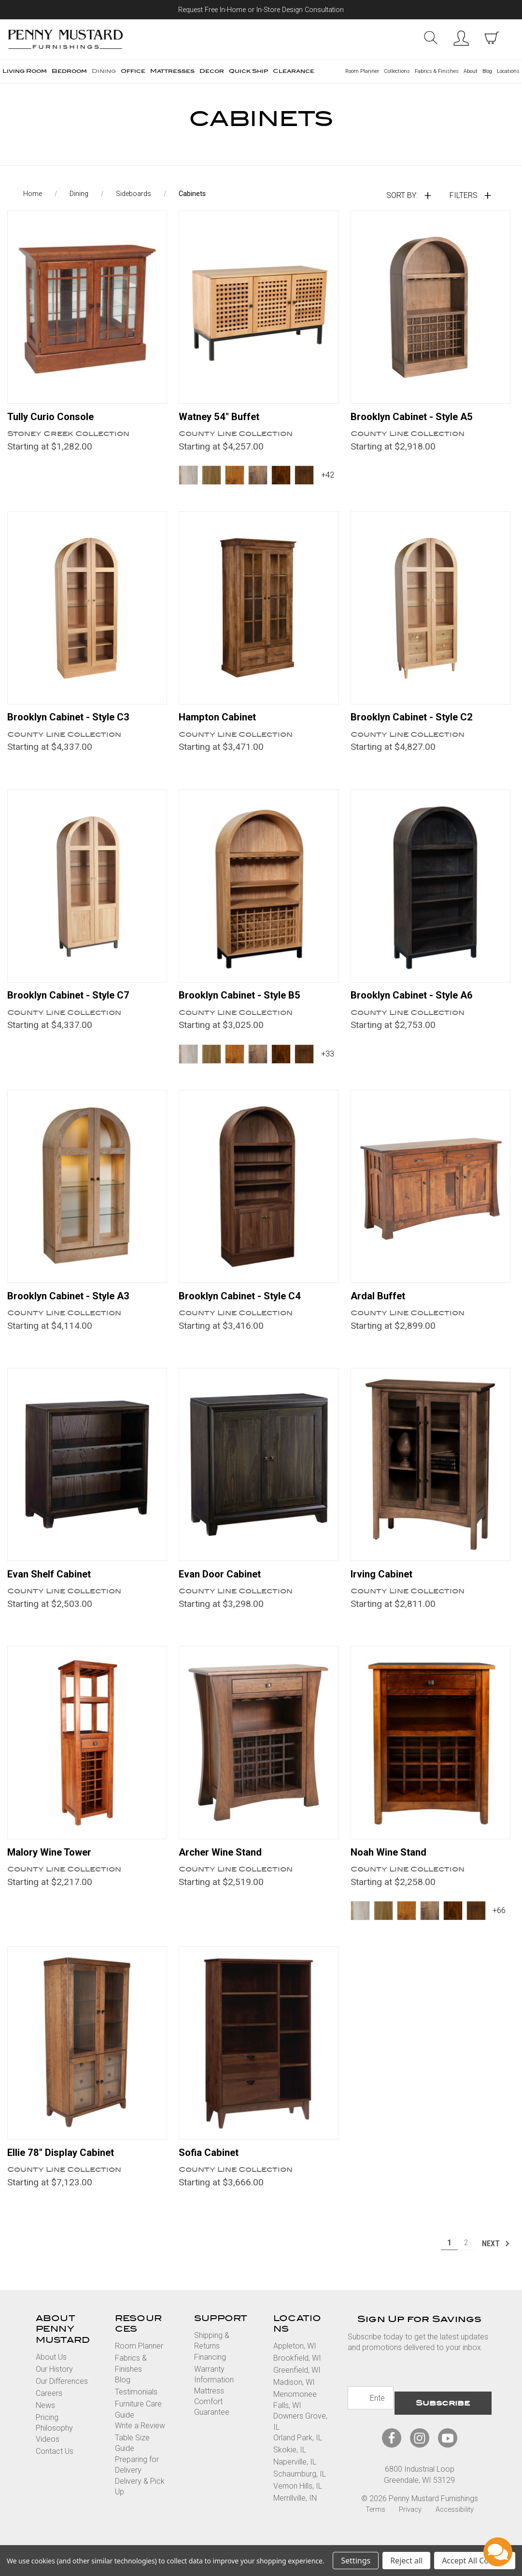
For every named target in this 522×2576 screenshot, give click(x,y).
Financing (210, 2374)
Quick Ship (248, 71)
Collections (397, 71)
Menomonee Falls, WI (295, 2417)
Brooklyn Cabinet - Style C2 (418, 725)
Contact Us (54, 2468)
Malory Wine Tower (53, 1866)
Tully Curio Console (55, 423)
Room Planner (362, 71)
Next (496, 2260)
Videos (47, 2456)
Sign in (460, 37)
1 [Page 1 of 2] (449, 2260)
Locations (508, 71)
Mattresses (172, 71)
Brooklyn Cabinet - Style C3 (74, 725)
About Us (51, 2374)
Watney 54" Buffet (223, 423)
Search (429, 37)
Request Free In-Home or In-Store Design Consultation (261, 10)
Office (133, 71)
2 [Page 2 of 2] (466, 2260)
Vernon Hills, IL (297, 2503)
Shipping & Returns (211, 2358)
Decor (211, 71)
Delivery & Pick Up (140, 2503)
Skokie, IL (289, 2467)
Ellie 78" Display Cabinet (67, 2168)
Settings (355, 2560)
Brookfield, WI (297, 2375)
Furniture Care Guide (138, 2426)
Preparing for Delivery (137, 2482)
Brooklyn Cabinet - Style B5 (246, 1005)
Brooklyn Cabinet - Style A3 (74, 1307)
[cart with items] (491, 37)
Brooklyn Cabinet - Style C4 (246, 1307)
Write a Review (140, 2443)
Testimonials (136, 2409)
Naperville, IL (294, 2479)
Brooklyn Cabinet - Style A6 (418, 1005)
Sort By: (402, 201)
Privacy (410, 2522)
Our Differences (62, 2398)
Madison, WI (294, 2399)
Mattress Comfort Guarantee (211, 2418)
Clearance (293, 71)
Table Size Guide (132, 2460)
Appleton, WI (294, 2363)
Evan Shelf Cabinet (53, 1587)
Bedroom (69, 71)
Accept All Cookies (475, 2560)
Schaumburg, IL (299, 2491)
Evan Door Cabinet (223, 1587)
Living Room (24, 71)
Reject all (406, 2560)
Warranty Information (214, 2391)
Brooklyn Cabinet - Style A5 (418, 423)
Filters (464, 201)
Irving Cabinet (385, 1587)
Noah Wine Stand (392, 1866)
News (45, 2422)
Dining (104, 71)
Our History (54, 2386)
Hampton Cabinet (221, 725)
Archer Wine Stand (224, 1866)
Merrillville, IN (295, 2515)
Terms (375, 2522)
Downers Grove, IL (300, 2439)
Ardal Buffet (381, 1307)
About (471, 71)
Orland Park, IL (297, 2455)
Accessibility (455, 2522)
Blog (487, 71)
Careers (49, 2410)
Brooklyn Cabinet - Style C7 (74, 1005)
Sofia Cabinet (212, 2168)
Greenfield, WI (297, 2387)
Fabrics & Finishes (437, 71)
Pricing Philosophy (54, 2439)
